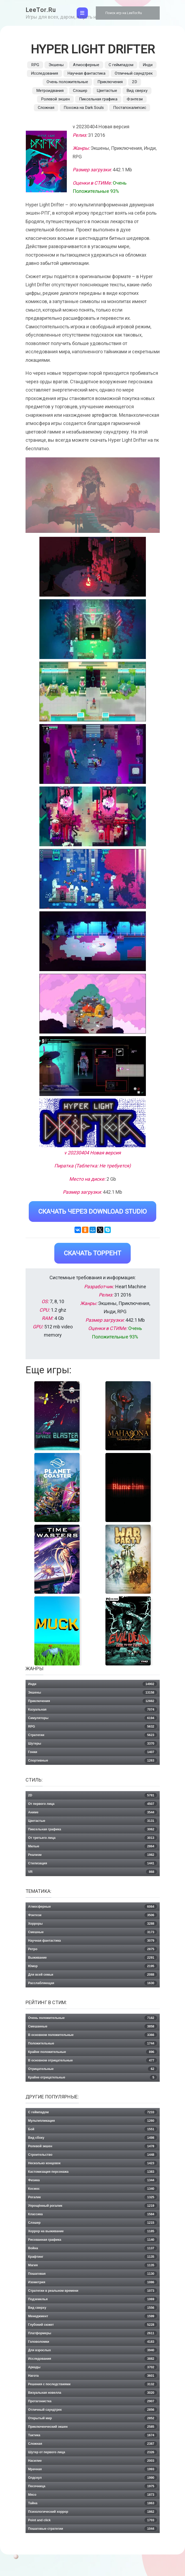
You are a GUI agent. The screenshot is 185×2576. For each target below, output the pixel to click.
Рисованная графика (92, 2239)
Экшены (56, 64)
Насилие (92, 2460)
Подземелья (92, 2299)
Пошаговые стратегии (92, 2528)
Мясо (92, 2494)
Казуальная (92, 1709)
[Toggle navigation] (82, 13)
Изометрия (92, 2282)
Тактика (92, 2435)
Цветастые (107, 90)
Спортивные (92, 1760)
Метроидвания (50, 90)
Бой (92, 2129)
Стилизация (92, 1863)
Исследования (44, 73)
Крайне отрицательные (92, 2077)
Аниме (92, 1812)
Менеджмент (92, 2316)
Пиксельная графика (98, 99)
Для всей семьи (92, 1974)
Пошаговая (92, 2273)
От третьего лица (92, 1837)
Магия (92, 2265)
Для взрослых (92, 2350)
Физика (92, 2180)
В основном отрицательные (92, 2060)
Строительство (92, 2154)
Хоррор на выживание (92, 2231)
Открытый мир (92, 2418)
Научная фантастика (86, 73)
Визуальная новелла (92, 2392)
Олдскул (92, 2477)
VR (92, 1871)
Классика (92, 2214)
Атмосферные (86, 64)
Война (92, 2248)
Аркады (92, 2367)
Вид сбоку (92, 2137)
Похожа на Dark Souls (84, 107)
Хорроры (92, 1923)
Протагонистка (92, 2401)
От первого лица (92, 1803)
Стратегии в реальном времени (92, 2290)
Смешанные (92, 2026)
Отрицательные (92, 2069)
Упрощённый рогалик (92, 2205)
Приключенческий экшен (92, 2426)
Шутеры (92, 1743)
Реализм (92, 1854)
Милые (92, 1846)
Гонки (92, 1752)
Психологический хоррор (92, 2511)
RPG (35, 64)
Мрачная (92, 2469)
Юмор (92, 1966)
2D (134, 81)
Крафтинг (92, 2256)
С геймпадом (121, 64)
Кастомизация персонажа (92, 2171)
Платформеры (92, 2333)
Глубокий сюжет (92, 2324)
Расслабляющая (92, 1983)
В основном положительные (92, 2035)
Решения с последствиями (92, 2384)
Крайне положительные (92, 2052)
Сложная (46, 107)
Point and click (92, 2520)
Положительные (92, 2043)
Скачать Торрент (92, 1253)
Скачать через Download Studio (92, 1211)
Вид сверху (136, 90)
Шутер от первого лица (92, 2452)
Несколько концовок (92, 2163)
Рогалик (92, 2197)
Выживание (92, 1957)
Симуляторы (92, 1718)
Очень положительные (67, 81)
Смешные (92, 1932)
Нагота (92, 2375)
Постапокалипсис (129, 107)
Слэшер (80, 90)
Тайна (92, 2503)
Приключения (110, 81)
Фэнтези (135, 99)
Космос (92, 2188)
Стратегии (92, 1735)
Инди (148, 64)
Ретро (92, 1949)
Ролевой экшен (55, 99)
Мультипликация (92, 2120)
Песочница (92, 2486)
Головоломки (92, 2341)
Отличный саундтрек (134, 73)
